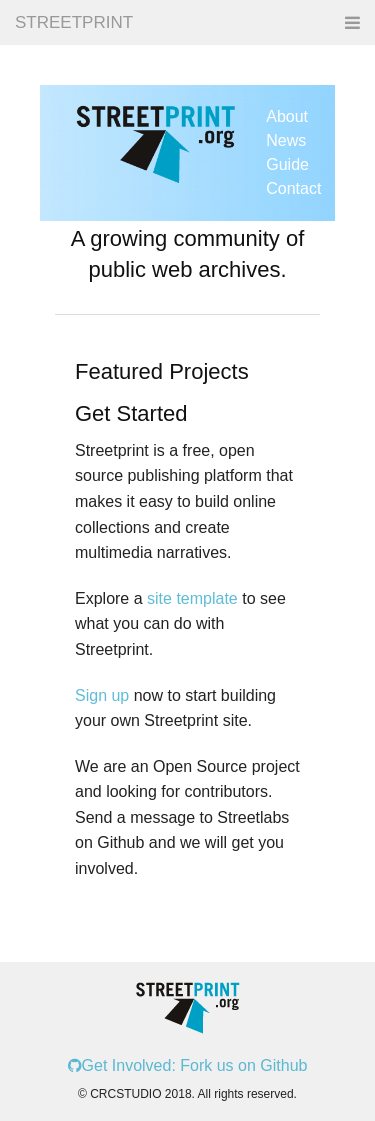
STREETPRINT (74, 22)
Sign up (102, 695)
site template (192, 598)
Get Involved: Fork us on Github (188, 1065)
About (287, 116)
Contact (293, 188)
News (286, 140)
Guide (287, 164)
